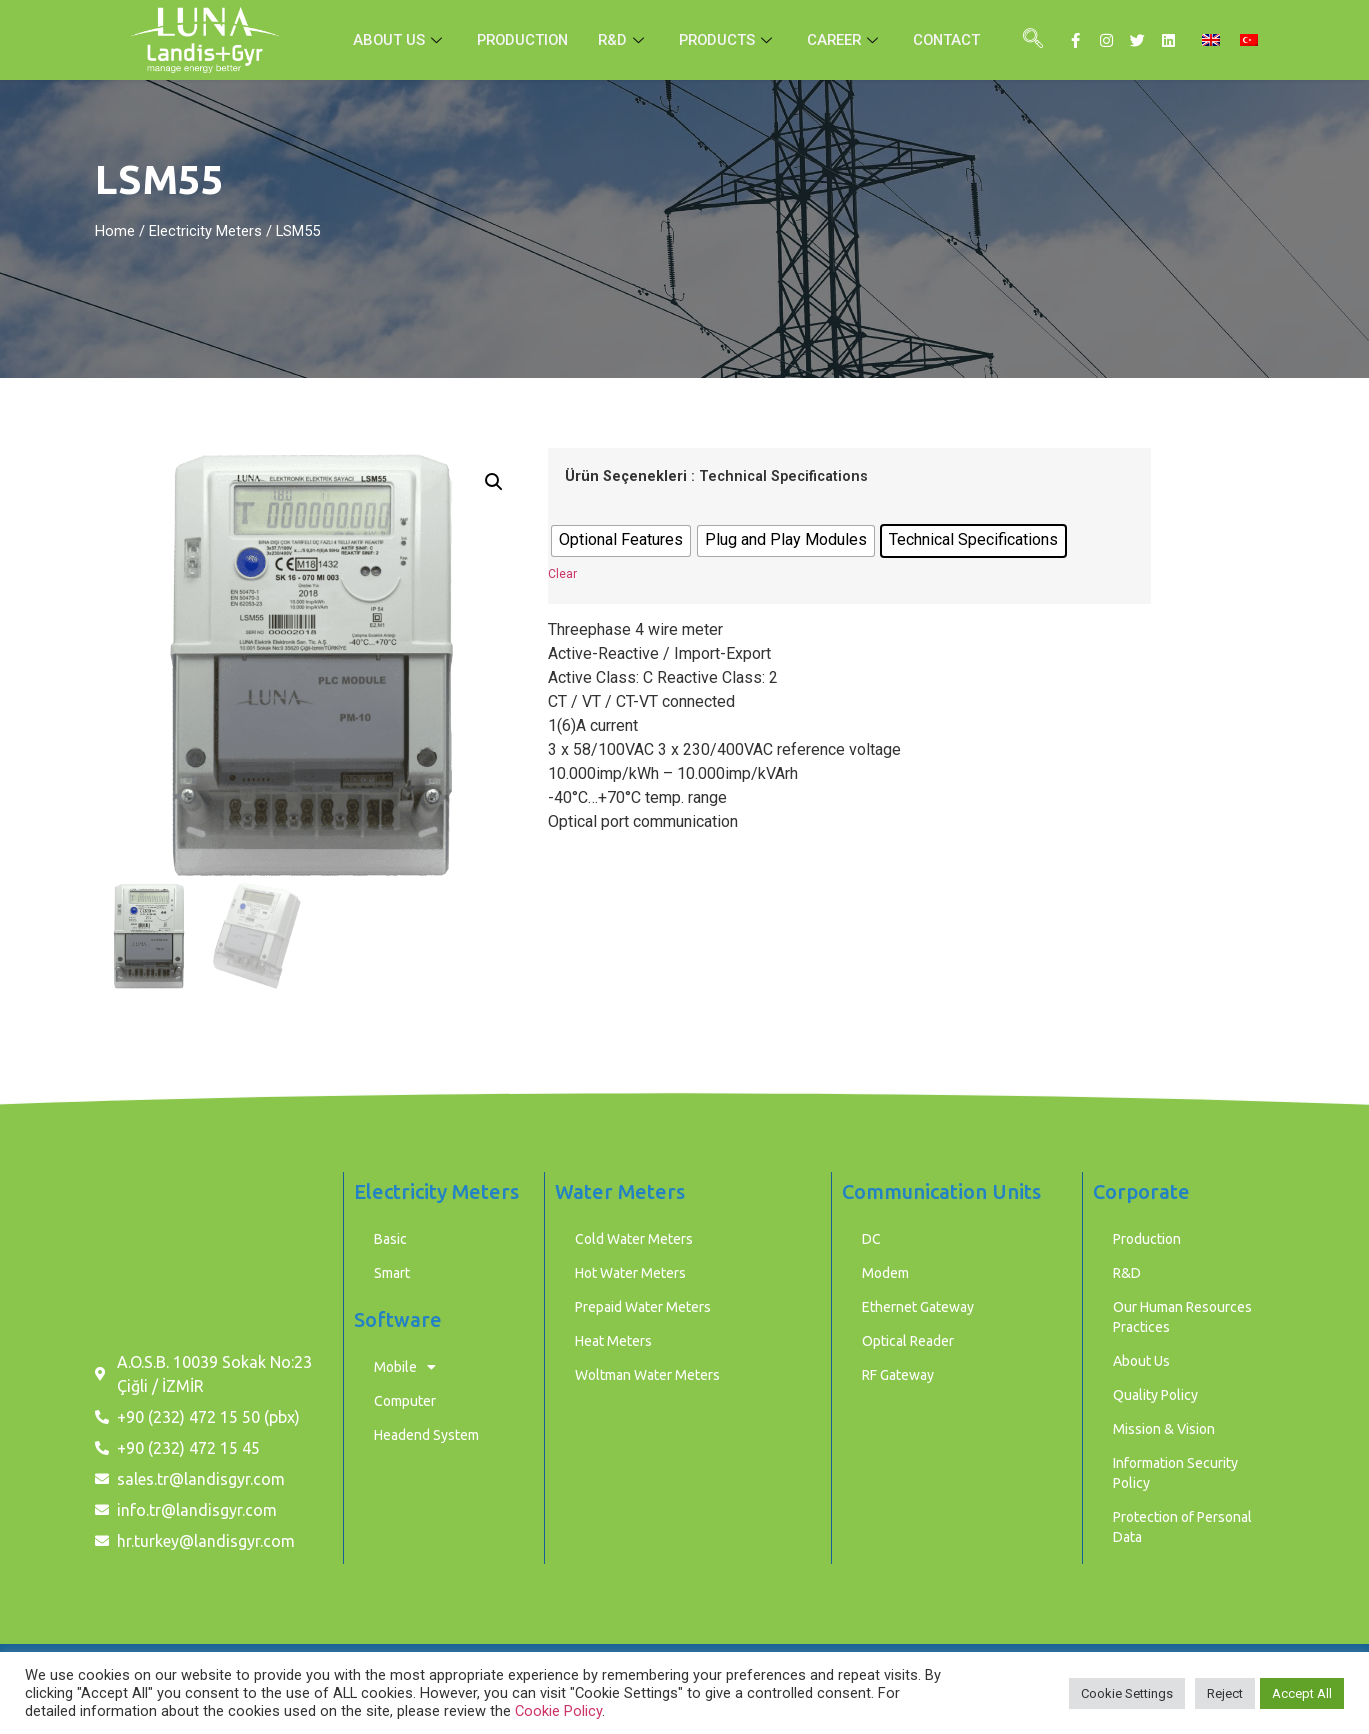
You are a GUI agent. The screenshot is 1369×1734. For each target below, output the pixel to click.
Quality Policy (1155, 1395)
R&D (623, 40)
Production (1147, 1239)
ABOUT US (393, 40)
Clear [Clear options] (562, 574)
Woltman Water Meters (647, 1375)
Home (115, 231)
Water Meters (620, 1191)
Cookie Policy (558, 1711)
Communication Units (941, 1191)
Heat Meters (613, 1341)
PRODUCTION (519, 40)
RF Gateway (898, 1375)
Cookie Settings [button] (1127, 1693)
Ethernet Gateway (918, 1307)
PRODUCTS (729, 40)
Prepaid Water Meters (643, 1307)
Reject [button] (1225, 1693)
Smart (392, 1273)
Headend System (426, 1435)
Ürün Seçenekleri (626, 477)
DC (871, 1239)
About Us (1141, 1361)
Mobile (405, 1367)
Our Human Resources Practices (1182, 1317)
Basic (390, 1239)
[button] (494, 482)
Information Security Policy (1175, 1473)
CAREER (849, 40)
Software (398, 1319)
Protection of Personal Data (1182, 1527)
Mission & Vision (1164, 1429)
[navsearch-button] (1033, 40)
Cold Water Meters (634, 1239)
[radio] (621, 541)
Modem (885, 1273)
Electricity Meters (205, 231)
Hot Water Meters (630, 1273)
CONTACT (952, 40)
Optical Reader (908, 1341)
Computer (405, 1401)
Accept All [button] (1302, 1693)
